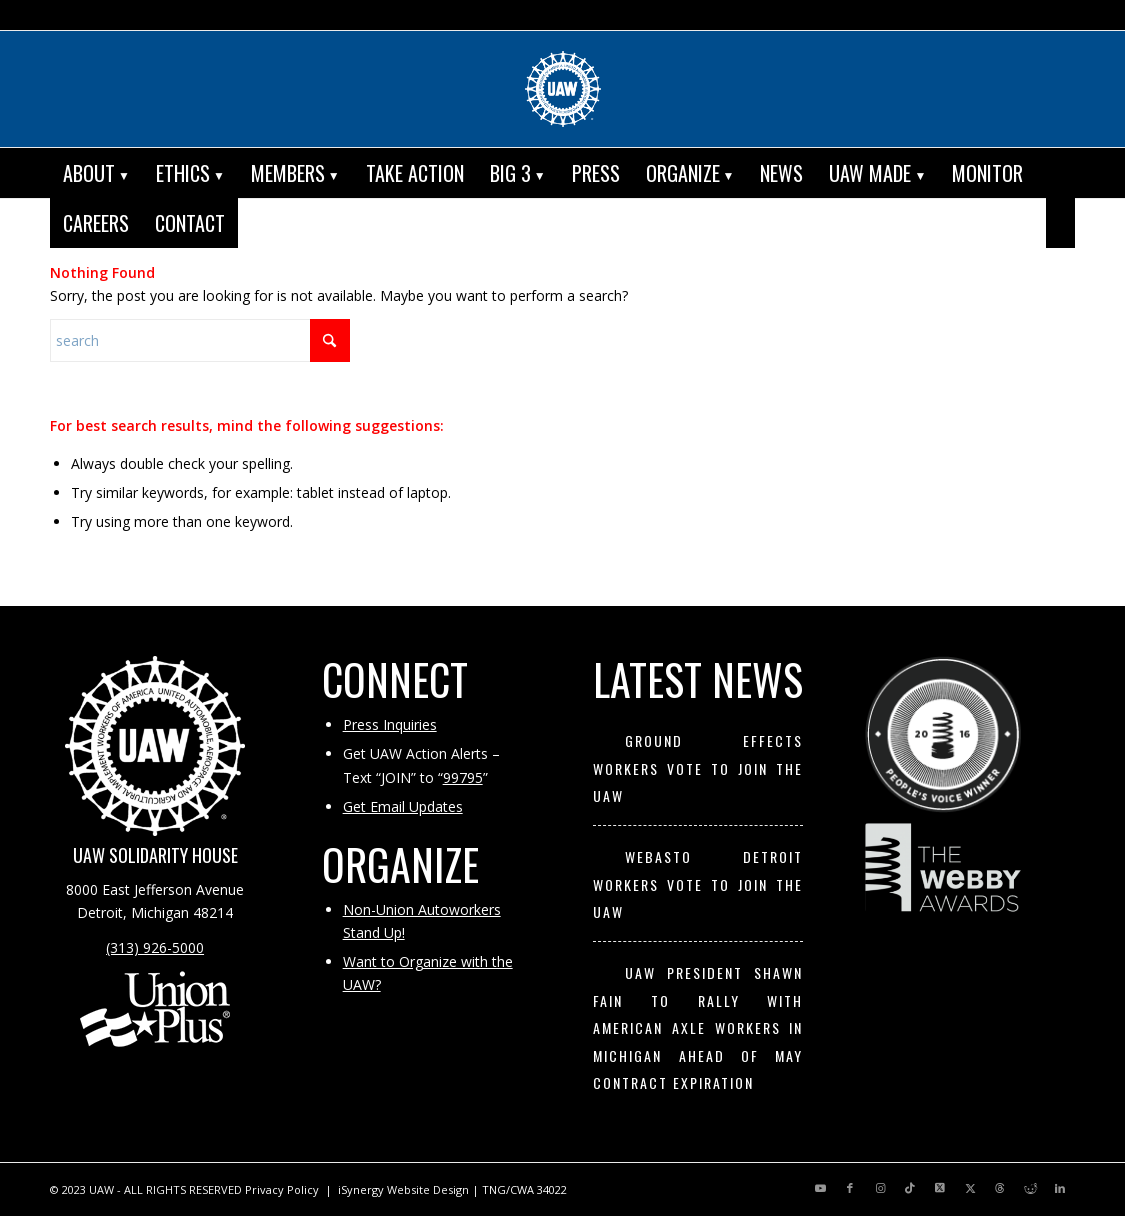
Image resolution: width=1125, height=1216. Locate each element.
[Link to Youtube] (820, 1188)
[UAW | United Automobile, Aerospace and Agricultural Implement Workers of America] (563, 89)
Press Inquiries (390, 724)
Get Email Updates (403, 806)
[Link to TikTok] (910, 1188)
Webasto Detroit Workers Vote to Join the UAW (698, 884)
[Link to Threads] (1000, 1188)
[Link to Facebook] (850, 1188)
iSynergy (361, 1189)
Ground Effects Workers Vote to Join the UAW (698, 768)
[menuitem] (96, 173)
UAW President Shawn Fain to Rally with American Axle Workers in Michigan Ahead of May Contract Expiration (698, 1027)
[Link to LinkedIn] (1060, 1188)
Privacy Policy (282, 1189)
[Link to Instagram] (880, 1188)
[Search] (1060, 223)
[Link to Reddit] (1030, 1188)
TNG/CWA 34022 (524, 1189)
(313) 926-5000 (155, 947)
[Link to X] (940, 1188)
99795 (463, 777)
